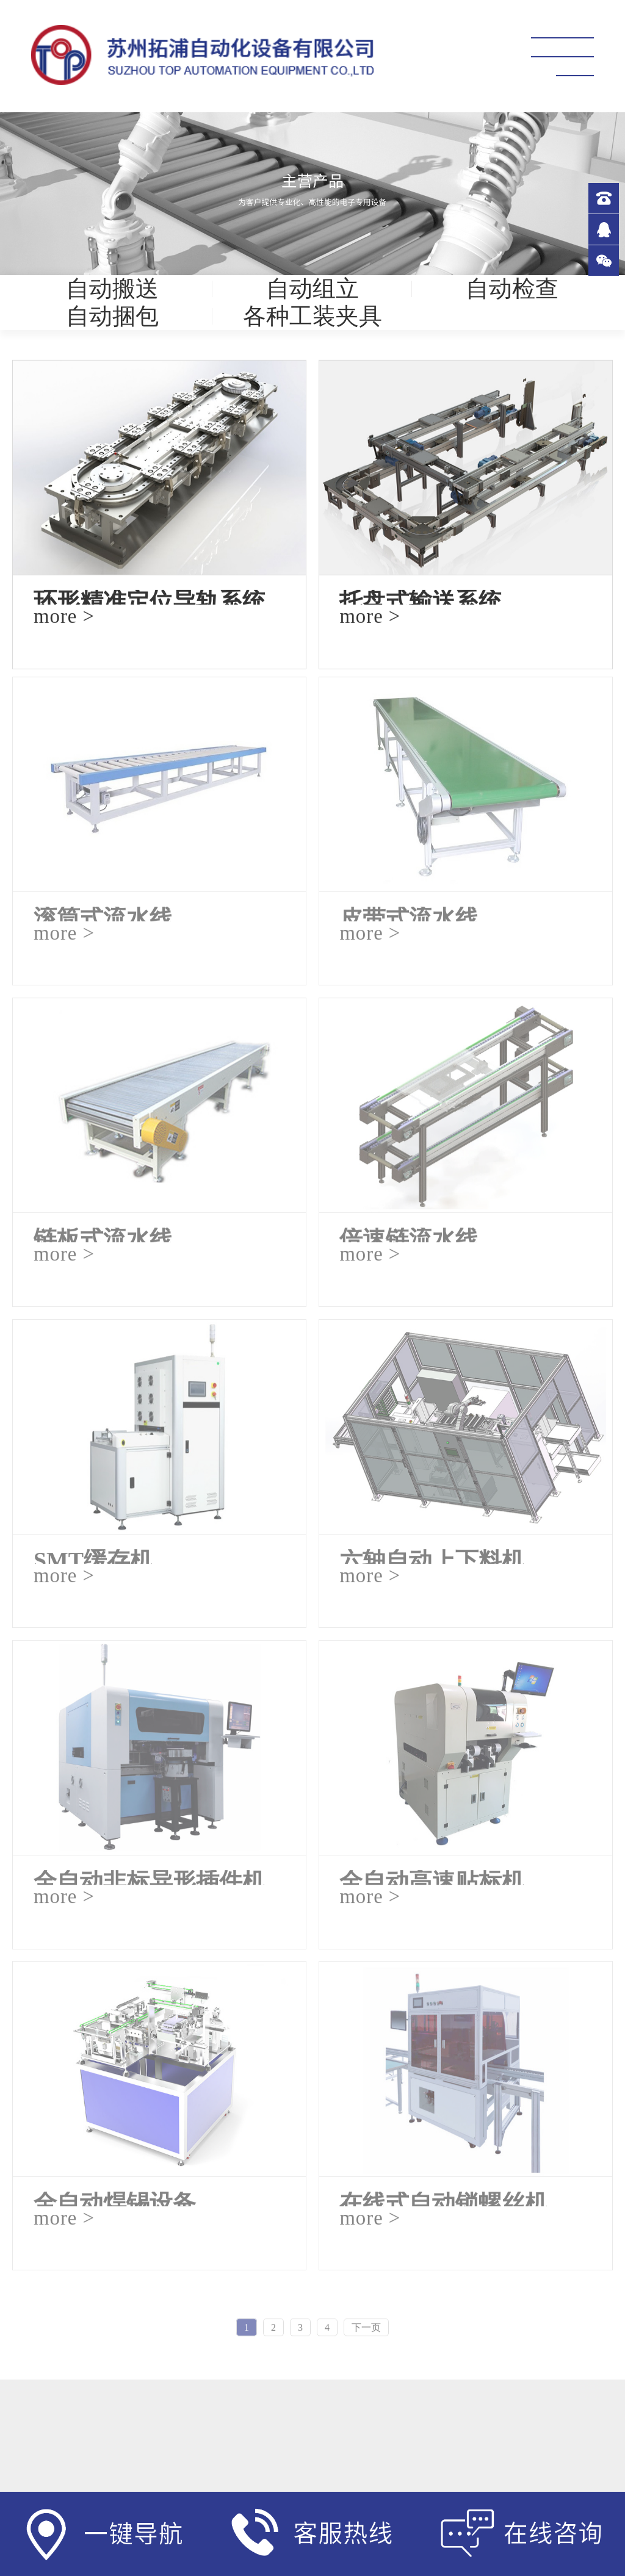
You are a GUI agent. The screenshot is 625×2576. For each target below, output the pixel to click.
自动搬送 (112, 288)
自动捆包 (112, 316)
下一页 (366, 2330)
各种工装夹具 (312, 316)
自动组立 (312, 288)
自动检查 (512, 288)
